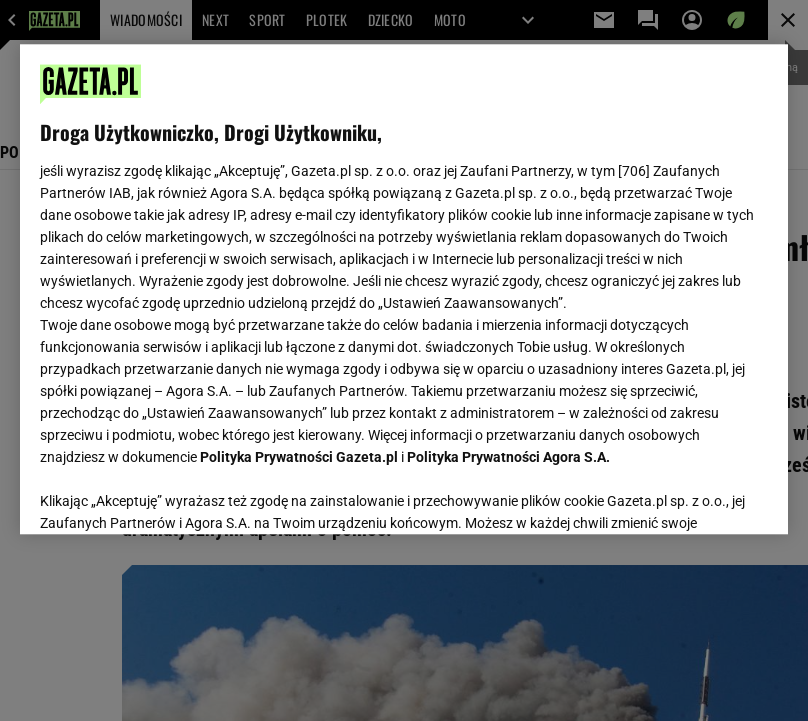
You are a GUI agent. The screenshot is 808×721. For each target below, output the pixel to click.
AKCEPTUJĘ (700, 495)
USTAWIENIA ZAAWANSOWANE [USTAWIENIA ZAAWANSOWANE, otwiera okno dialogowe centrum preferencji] (171, 494)
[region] (404, 289)
